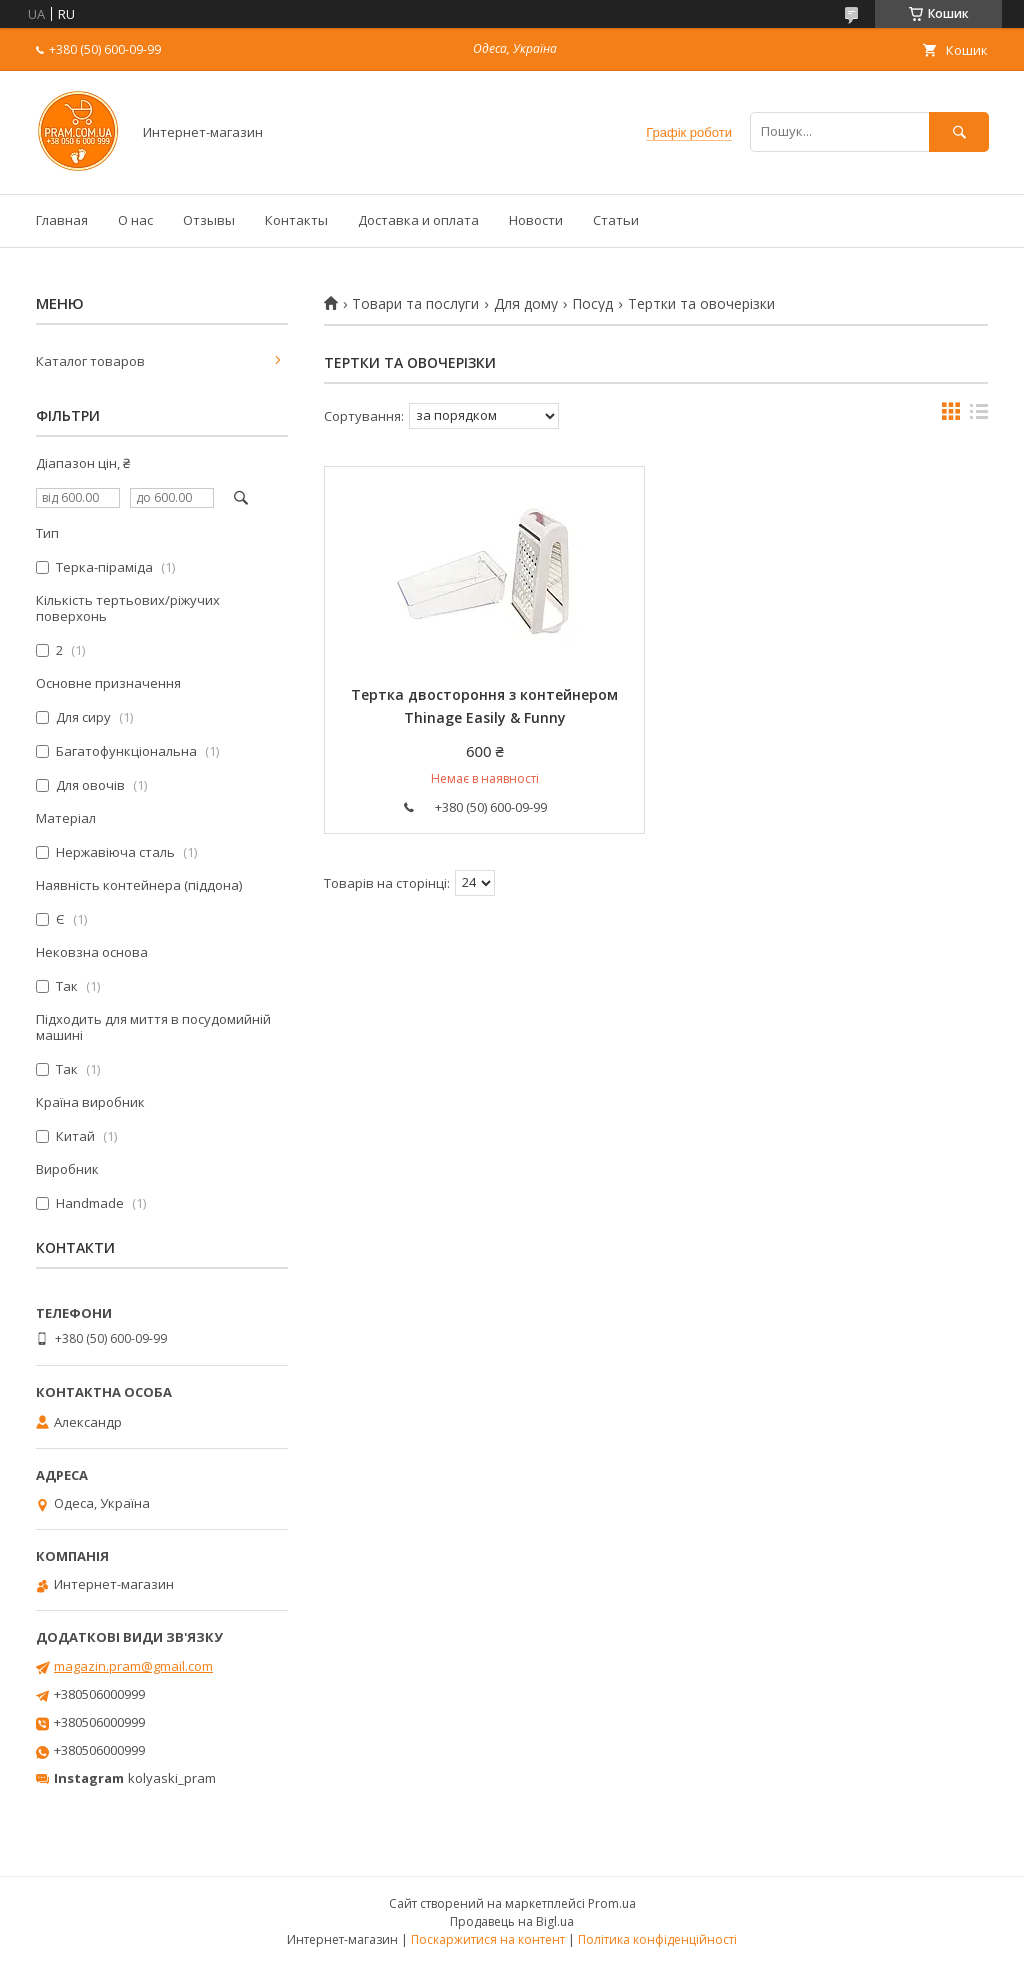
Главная (62, 220)
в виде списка (979, 416)
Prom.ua (612, 1903)
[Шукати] (959, 131)
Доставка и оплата (418, 220)
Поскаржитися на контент (488, 1939)
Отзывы (209, 220)
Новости (536, 220)
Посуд (592, 304)
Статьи (616, 220)
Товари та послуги (415, 304)
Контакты (296, 220)
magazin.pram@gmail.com (133, 1666)
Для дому (526, 304)
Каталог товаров (90, 361)
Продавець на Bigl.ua (512, 1921)
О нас (135, 220)
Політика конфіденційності (657, 1939)
